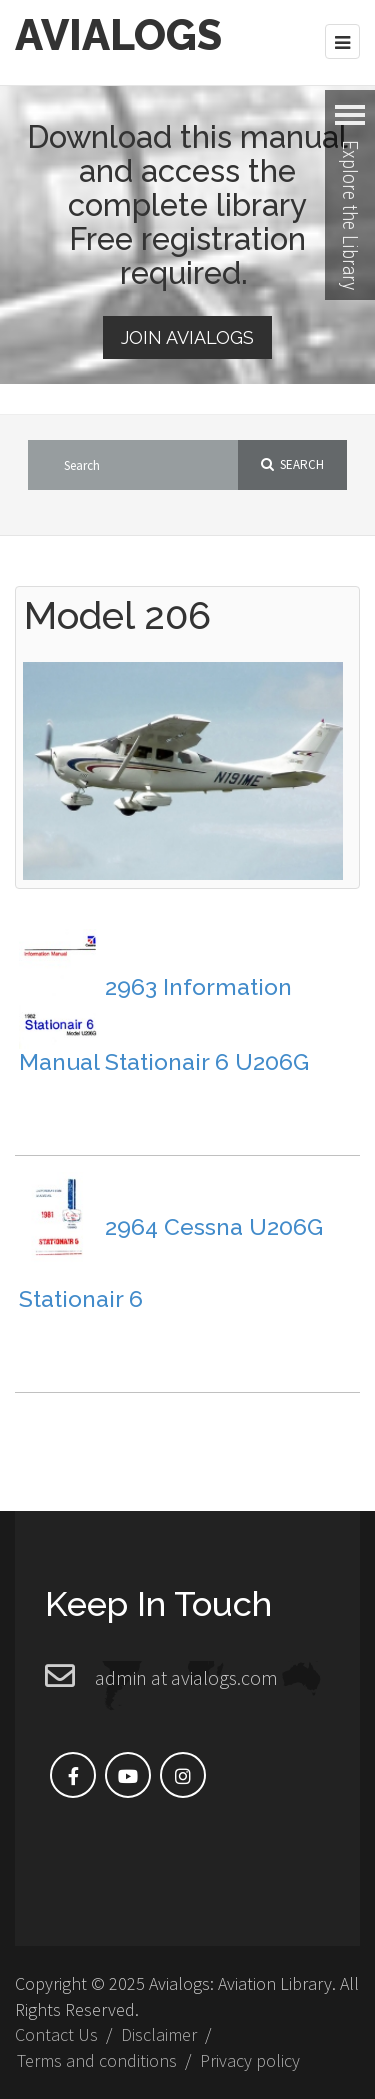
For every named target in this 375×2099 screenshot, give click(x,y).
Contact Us (56, 2034)
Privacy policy (250, 2060)
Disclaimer (159, 2034)
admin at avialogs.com (186, 1677)
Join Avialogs (187, 337)
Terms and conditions (97, 2060)
